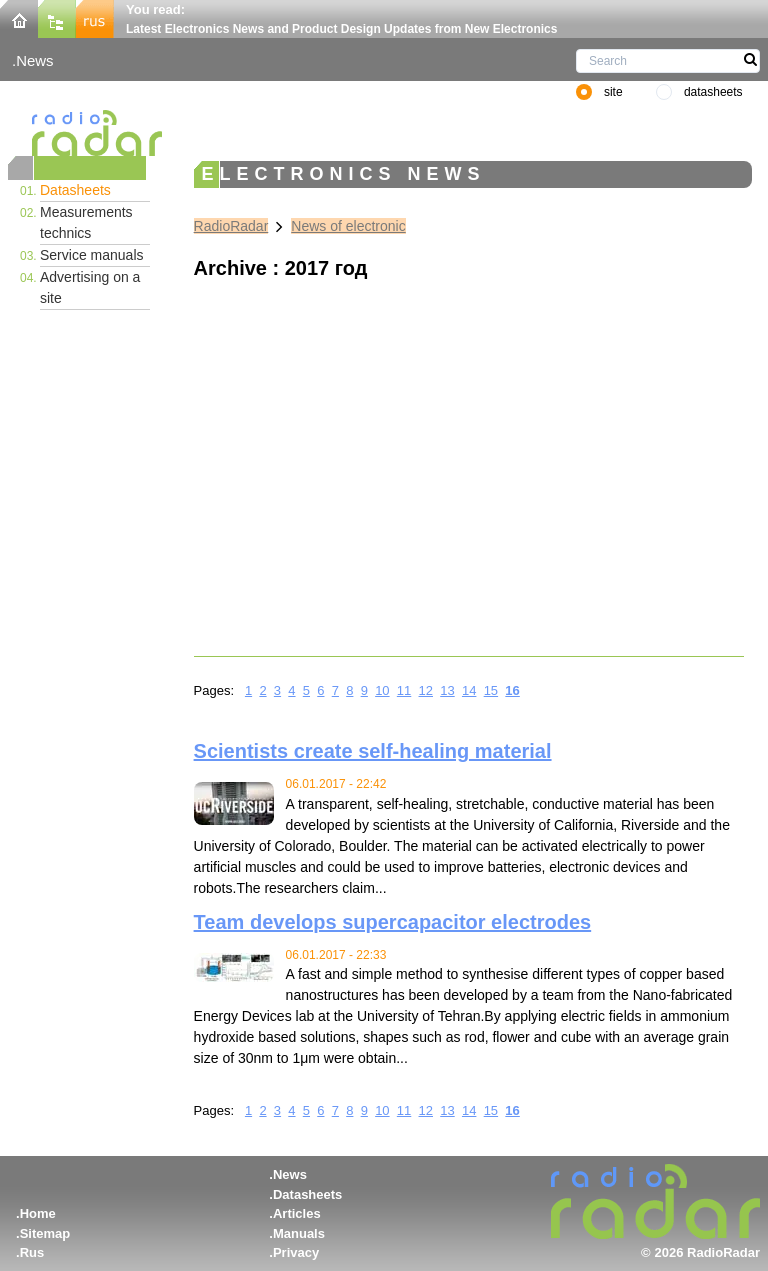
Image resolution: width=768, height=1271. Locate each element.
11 (404, 690)
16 (512, 690)
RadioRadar (231, 226)
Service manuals (92, 255)
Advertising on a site (90, 287)
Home (38, 1213)
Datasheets (75, 190)
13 (447, 690)
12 (426, 690)
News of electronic (348, 226)
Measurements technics (86, 222)
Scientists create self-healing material (373, 751)
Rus (32, 1252)
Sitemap (45, 1233)
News (34, 60)
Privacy (296, 1252)
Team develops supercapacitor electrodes (393, 922)
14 (469, 690)
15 (491, 690)
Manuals (299, 1233)
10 (382, 690)
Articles (297, 1213)
